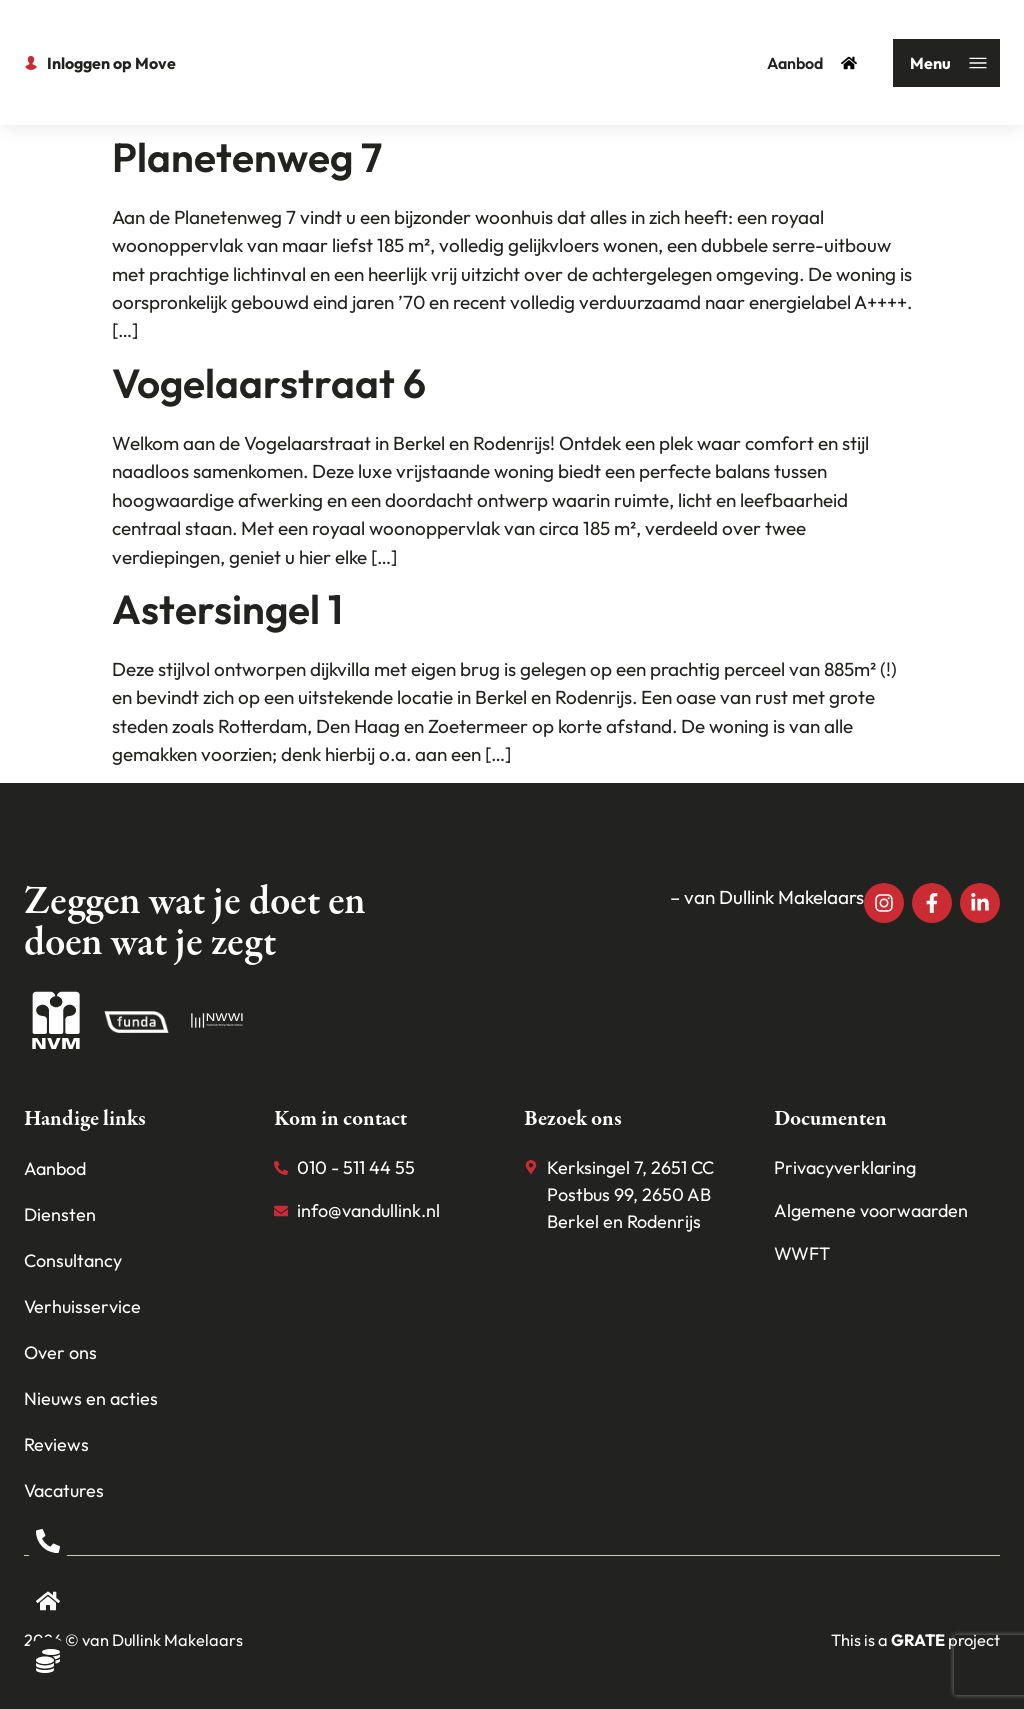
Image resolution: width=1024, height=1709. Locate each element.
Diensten (60, 1214)
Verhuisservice (82, 1306)
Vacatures (64, 1490)
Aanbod (812, 63)
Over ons (60, 1352)
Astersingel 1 (227, 609)
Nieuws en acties (91, 1398)
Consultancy (73, 1260)
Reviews (56, 1444)
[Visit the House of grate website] (918, 1640)
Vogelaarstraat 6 (269, 383)
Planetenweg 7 (247, 157)
